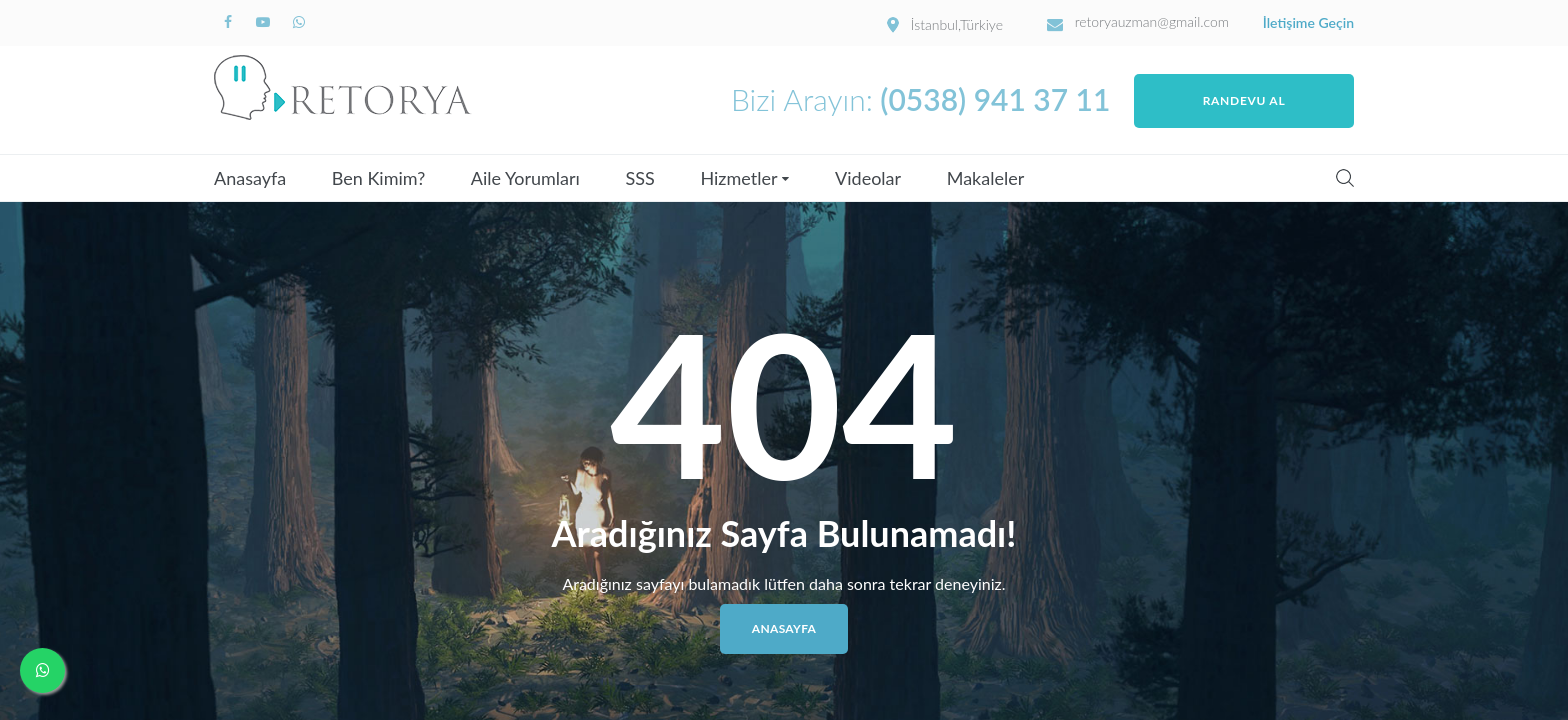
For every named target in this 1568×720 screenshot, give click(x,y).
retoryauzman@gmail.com (1152, 22)
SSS (640, 178)
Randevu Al (1244, 100)
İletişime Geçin (1308, 23)
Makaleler (986, 178)
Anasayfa (250, 178)
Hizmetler (738, 178)
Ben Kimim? (378, 178)
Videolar (868, 178)
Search (1345, 178)
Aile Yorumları (525, 178)
